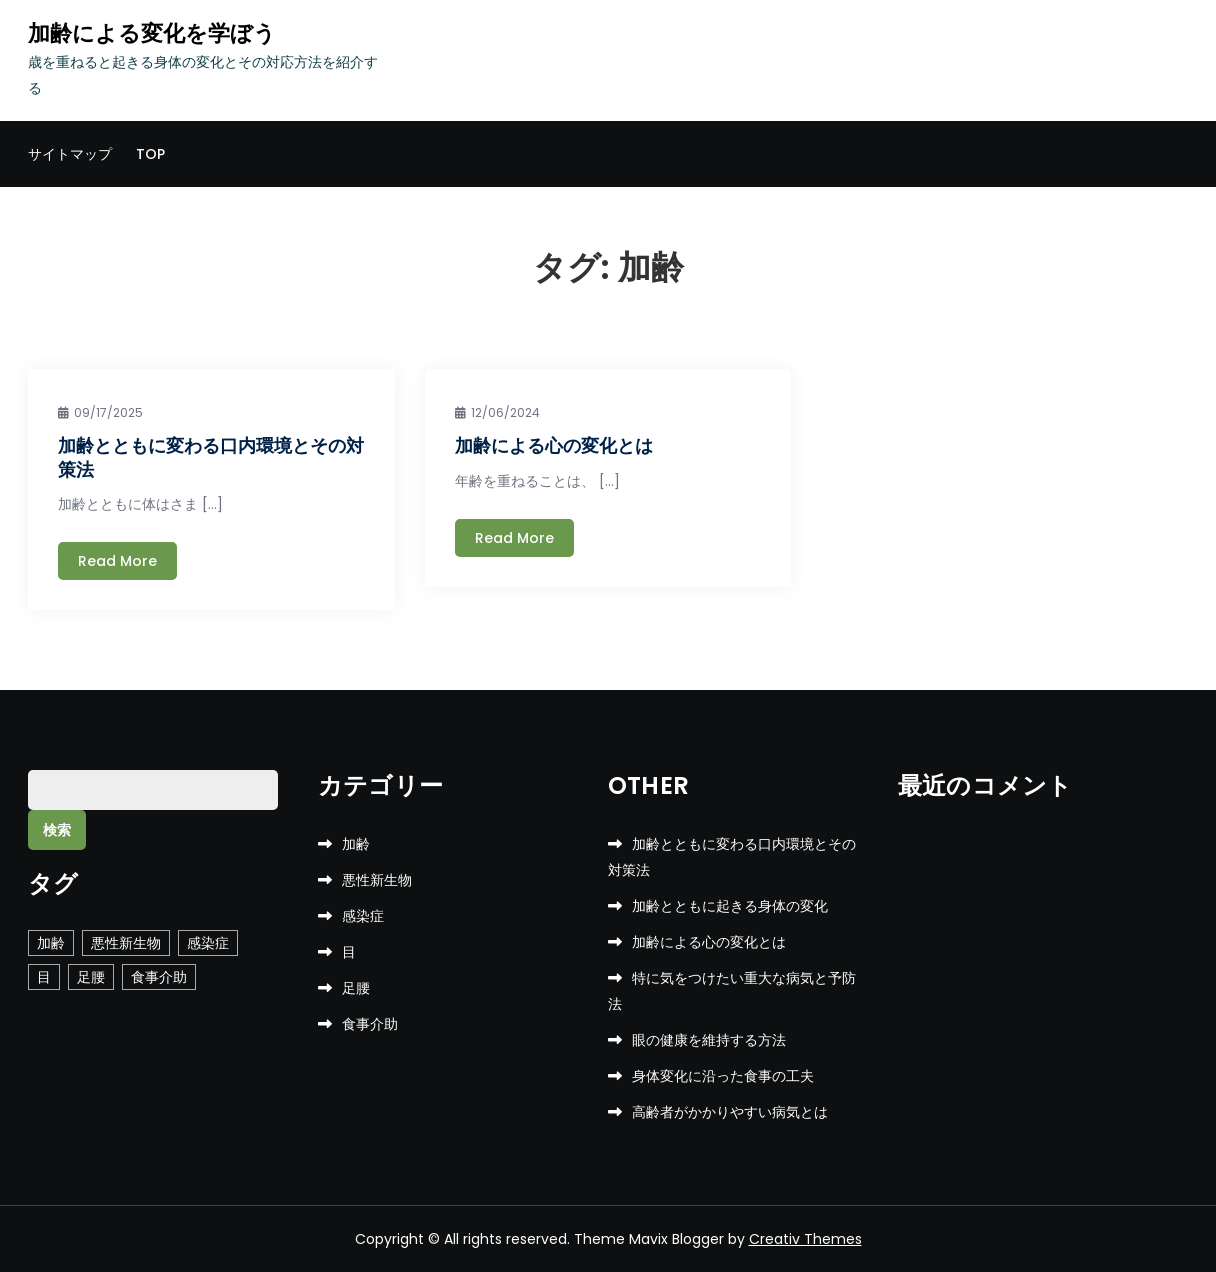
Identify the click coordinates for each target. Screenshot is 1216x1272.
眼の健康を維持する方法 (709, 1040)
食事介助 (370, 1024)
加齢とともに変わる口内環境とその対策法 (211, 457)
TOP (150, 154)
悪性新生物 (377, 880)
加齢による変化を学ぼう (152, 33)
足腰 (356, 988)
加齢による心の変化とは (554, 445)
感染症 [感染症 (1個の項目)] (208, 943)
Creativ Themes (805, 1239)
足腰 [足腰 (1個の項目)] (91, 977)
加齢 (356, 844)
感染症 (363, 916)
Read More (117, 561)
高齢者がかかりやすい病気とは (730, 1112)
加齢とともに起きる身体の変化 (730, 906)
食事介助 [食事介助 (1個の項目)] (159, 977)
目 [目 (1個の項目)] (44, 977)
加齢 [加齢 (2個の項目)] (51, 943)
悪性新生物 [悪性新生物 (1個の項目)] (126, 943)
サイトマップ (70, 154)
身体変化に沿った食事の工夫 (723, 1076)
